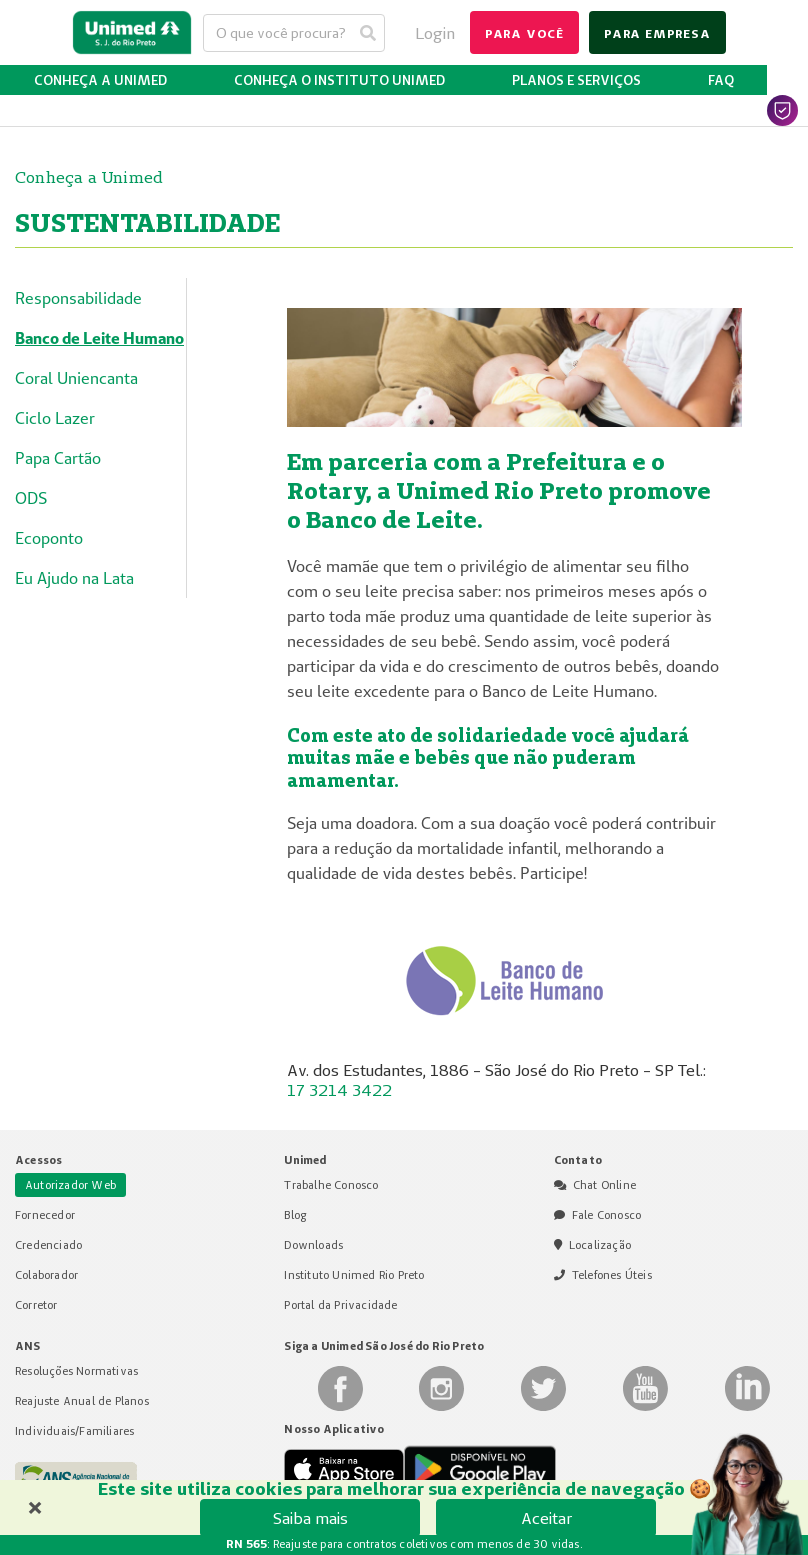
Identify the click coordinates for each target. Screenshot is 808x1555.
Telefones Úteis (612, 1275)
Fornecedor (45, 1215)
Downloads (313, 1245)
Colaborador (46, 1275)
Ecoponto (49, 538)
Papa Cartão (58, 458)
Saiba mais (310, 1518)
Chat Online (604, 1185)
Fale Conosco (606, 1215)
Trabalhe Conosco (331, 1185)
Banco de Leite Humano (99, 338)
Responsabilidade (78, 298)
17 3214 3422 (339, 1090)
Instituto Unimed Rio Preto (354, 1275)
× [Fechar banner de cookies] (35, 1505)
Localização (600, 1245)
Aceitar (546, 1518)
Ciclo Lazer (55, 418)
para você (524, 33)
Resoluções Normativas (76, 1371)
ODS (31, 498)
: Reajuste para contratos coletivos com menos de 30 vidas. (404, 1544)
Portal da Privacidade (340, 1305)
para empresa (657, 33)
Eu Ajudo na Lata (74, 578)
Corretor (36, 1305)
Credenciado (48, 1245)
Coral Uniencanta (76, 378)
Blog (295, 1215)
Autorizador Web (70, 1185)
